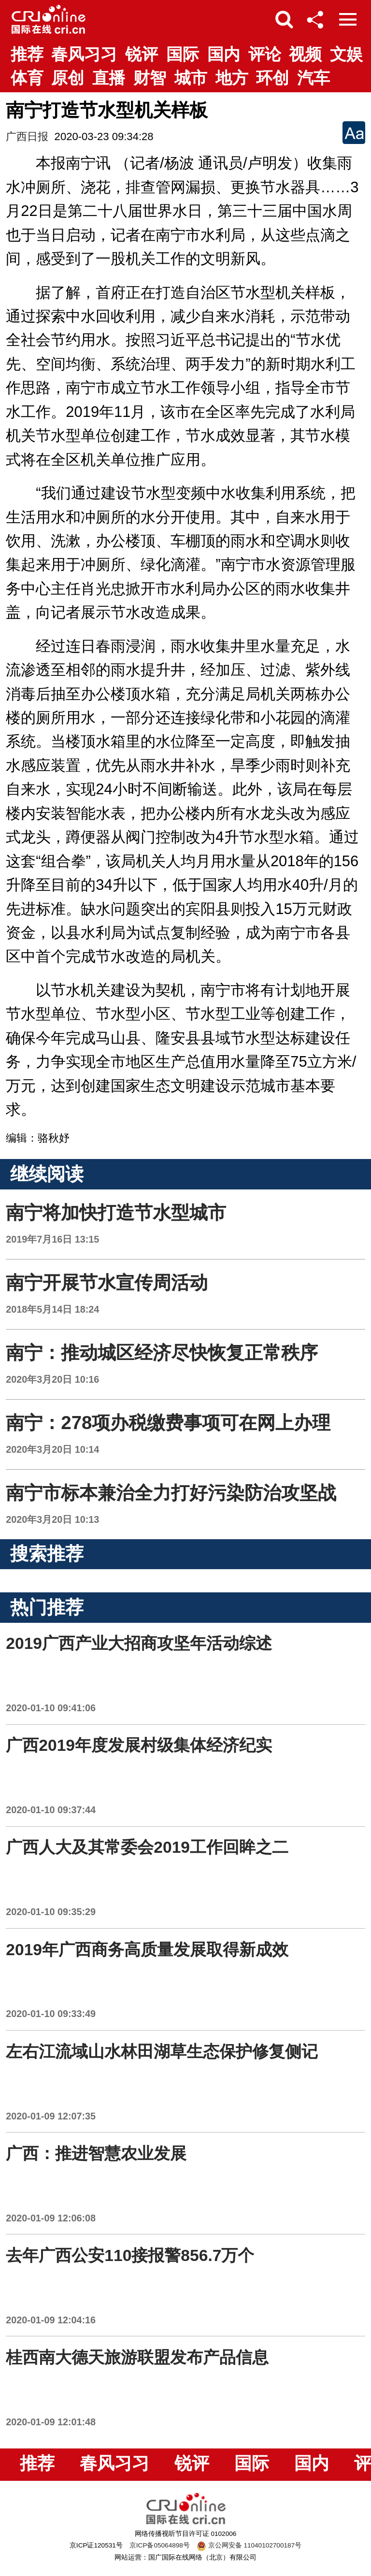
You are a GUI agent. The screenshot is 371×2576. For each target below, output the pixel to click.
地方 (231, 78)
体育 (27, 78)
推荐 (27, 54)
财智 (149, 78)
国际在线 (49, 19)
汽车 (313, 78)
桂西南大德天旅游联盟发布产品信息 (137, 2357)
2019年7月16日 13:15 (52, 1239)
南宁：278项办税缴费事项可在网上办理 (168, 1422)
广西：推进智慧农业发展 (96, 2153)
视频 (305, 54)
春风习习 (84, 54)
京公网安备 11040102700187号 (249, 2545)
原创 (67, 78)
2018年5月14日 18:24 (52, 1309)
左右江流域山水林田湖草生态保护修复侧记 (162, 2052)
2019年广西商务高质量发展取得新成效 (147, 1950)
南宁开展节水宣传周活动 (107, 1282)
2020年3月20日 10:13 (52, 1519)
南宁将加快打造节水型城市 (116, 1212)
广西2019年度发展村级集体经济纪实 (139, 1745)
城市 (190, 78)
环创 (272, 78)
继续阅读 (47, 1173)
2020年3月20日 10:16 (52, 1379)
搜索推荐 (47, 1553)
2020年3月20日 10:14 (52, 1449)
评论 (264, 54)
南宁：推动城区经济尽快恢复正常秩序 (162, 1352)
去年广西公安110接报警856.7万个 (130, 2255)
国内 (223, 54)
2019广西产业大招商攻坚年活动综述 (139, 1643)
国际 (182, 54)
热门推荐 (47, 1607)
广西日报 (27, 136)
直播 (108, 78)
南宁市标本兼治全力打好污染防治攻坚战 (171, 1492)
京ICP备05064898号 (159, 2545)
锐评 (141, 54)
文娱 (346, 54)
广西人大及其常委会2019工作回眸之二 (147, 1847)
